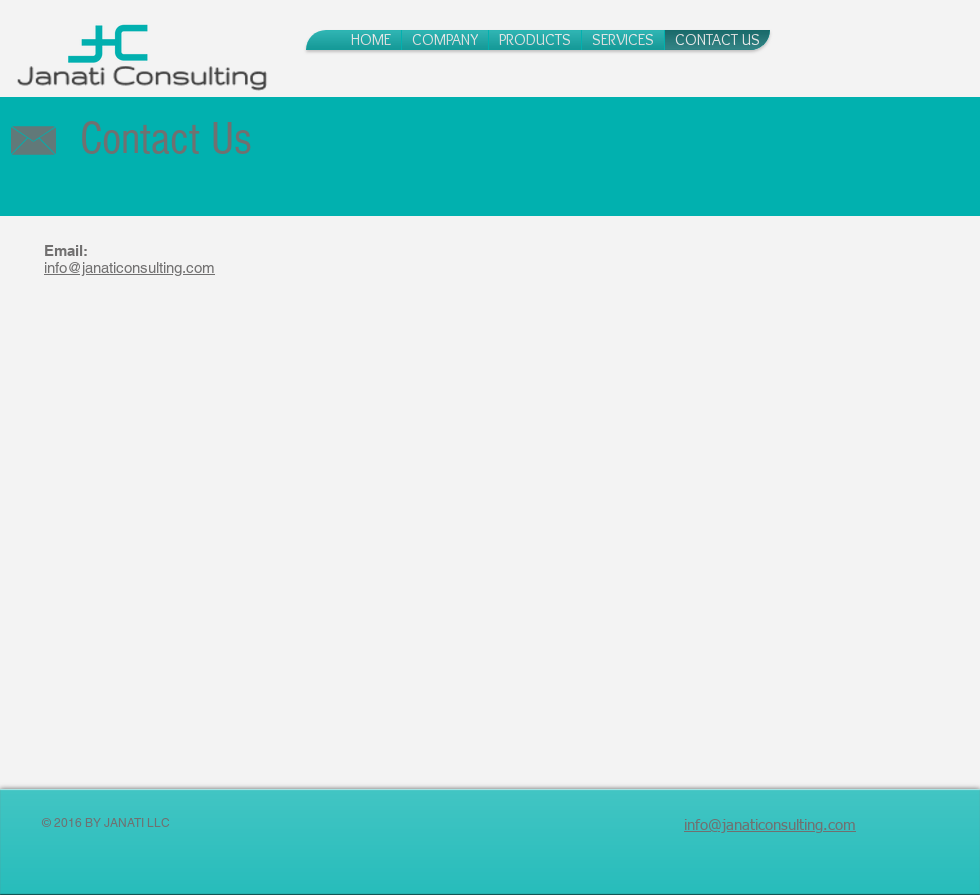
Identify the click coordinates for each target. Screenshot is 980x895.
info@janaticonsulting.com (129, 267)
